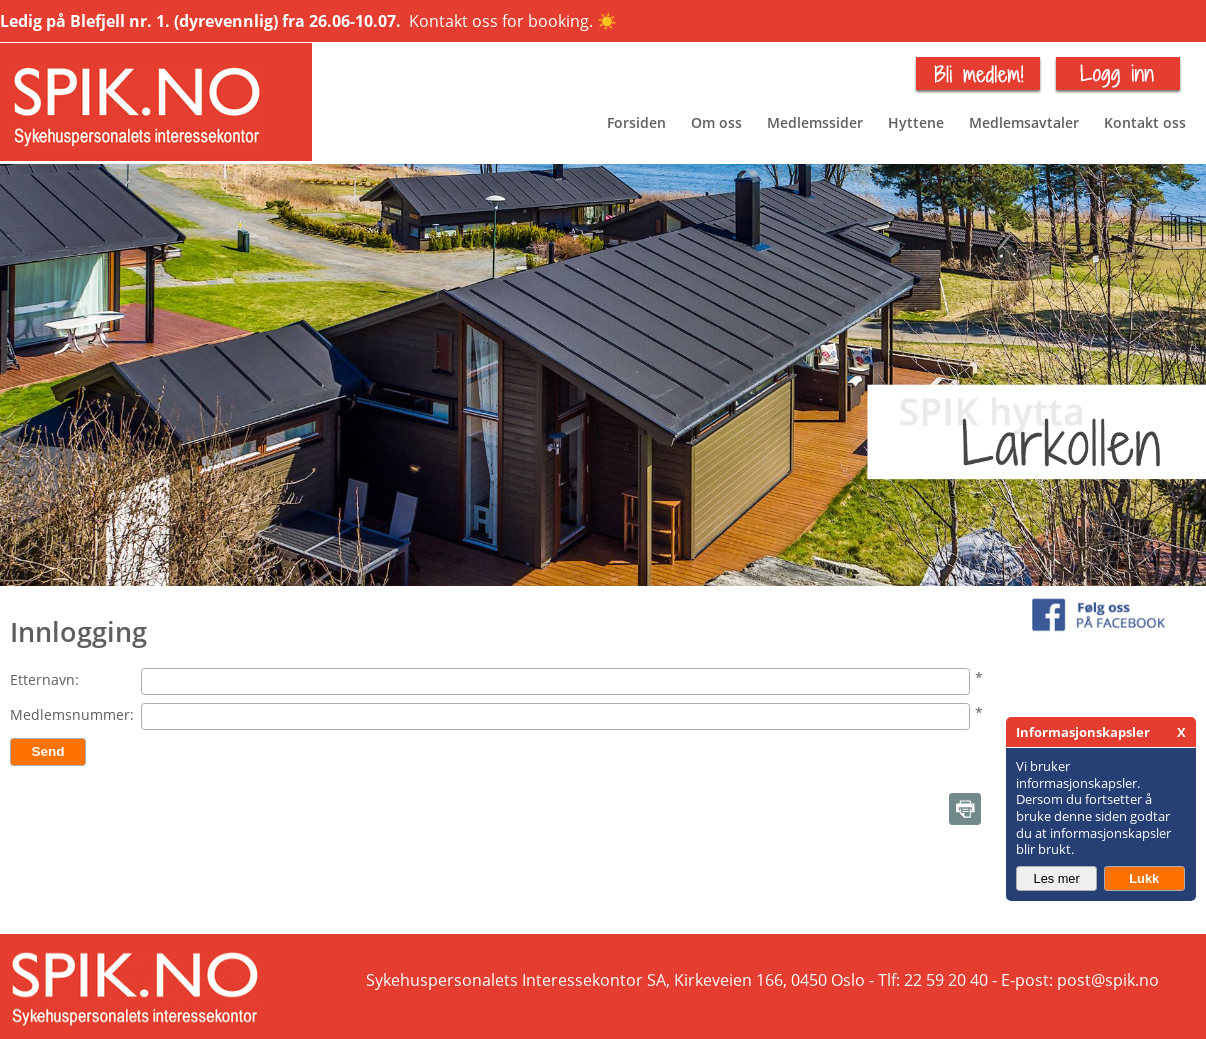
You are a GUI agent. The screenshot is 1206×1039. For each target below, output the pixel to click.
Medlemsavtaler (1024, 122)
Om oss (716, 122)
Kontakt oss (1145, 122)
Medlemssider (815, 122)
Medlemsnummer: (72, 714)
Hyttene (916, 122)
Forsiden (636, 122)
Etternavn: (44, 679)
